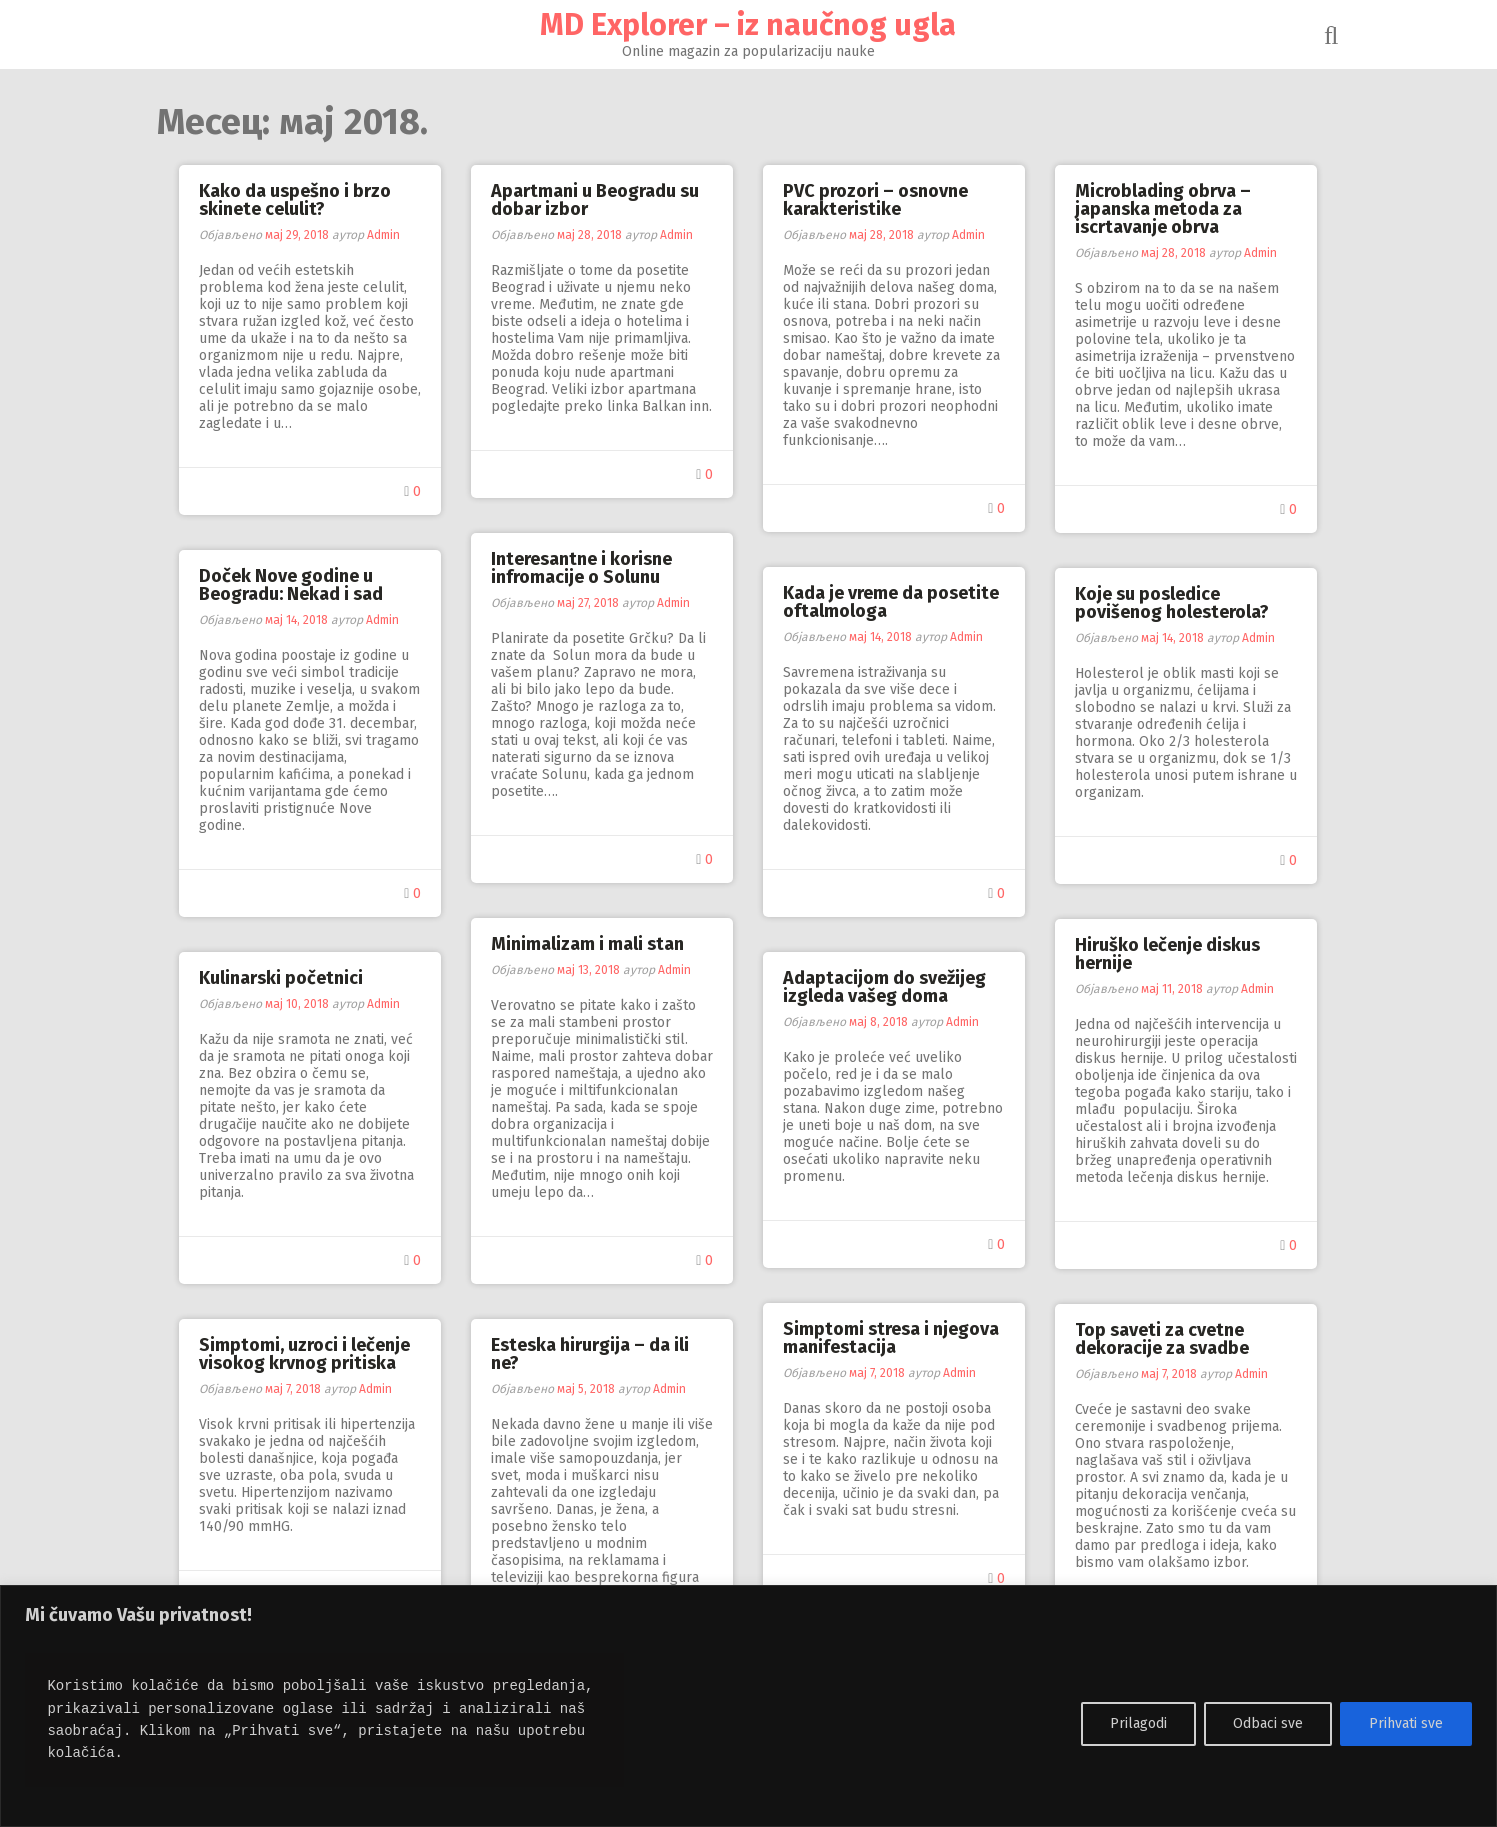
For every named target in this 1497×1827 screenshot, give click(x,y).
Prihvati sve (1406, 1723)
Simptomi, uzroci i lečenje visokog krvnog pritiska (305, 1354)
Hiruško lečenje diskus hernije (1168, 954)
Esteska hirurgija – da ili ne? (591, 1354)
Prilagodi (1138, 1723)
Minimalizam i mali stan (588, 944)
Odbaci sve (1268, 1723)
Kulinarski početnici (282, 978)
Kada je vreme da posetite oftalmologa (892, 602)
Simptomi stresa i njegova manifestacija (892, 1338)
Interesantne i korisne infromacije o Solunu (582, 568)
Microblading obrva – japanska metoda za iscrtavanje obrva (1164, 209)
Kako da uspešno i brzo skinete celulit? (296, 200)
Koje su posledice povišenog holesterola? (1173, 603)
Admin (384, 235)
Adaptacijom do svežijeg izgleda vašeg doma (885, 987)
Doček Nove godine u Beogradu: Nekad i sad (292, 585)
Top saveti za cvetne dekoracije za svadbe (1163, 1339)
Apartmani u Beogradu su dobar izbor (596, 200)
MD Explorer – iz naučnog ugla (749, 25)
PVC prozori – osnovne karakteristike (876, 200)
